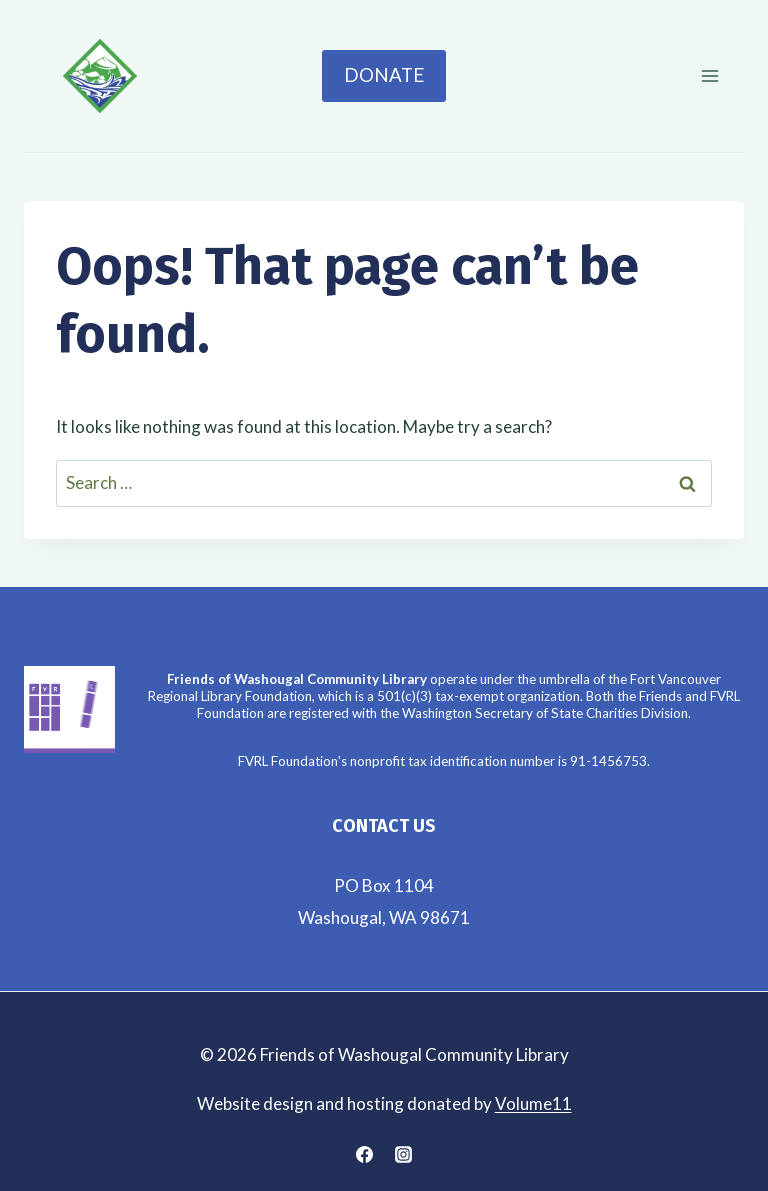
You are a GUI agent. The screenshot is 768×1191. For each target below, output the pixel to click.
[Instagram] (404, 1154)
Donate (384, 75)
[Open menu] (709, 75)
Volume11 (533, 1103)
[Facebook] (364, 1154)
